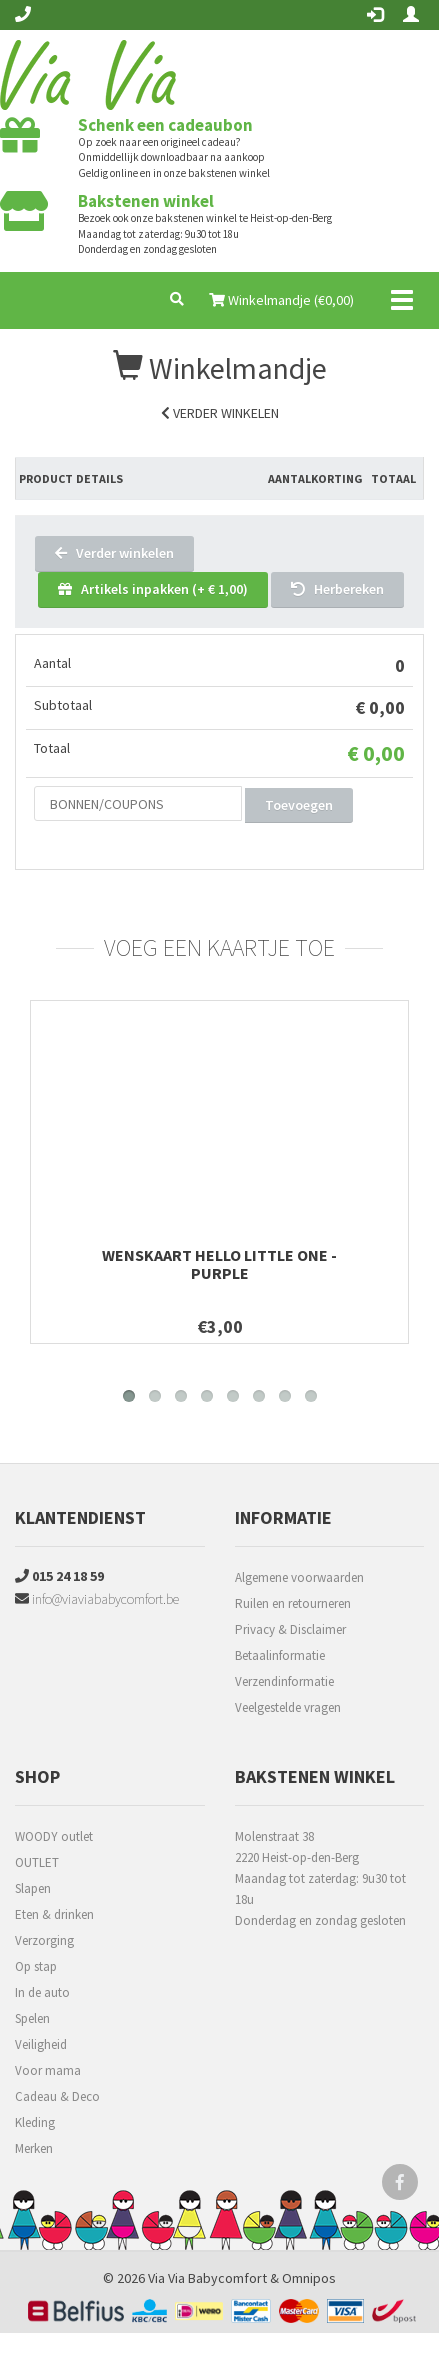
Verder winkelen (220, 413)
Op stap (36, 1966)
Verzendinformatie (284, 1681)
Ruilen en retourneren (293, 1603)
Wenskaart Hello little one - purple (219, 1264)
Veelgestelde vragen (288, 1707)
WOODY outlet (54, 1836)
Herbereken (337, 589)
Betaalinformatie (280, 1655)
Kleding (35, 2122)
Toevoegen (299, 805)
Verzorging (44, 1940)
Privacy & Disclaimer (290, 1629)
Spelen (32, 2018)
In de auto (42, 1992)
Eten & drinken (54, 1914)
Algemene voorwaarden (299, 1577)
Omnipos (309, 2278)
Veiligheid (41, 2044)
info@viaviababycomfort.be (97, 1599)
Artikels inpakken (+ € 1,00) (153, 589)
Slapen (33, 1888)
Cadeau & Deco (57, 2096)
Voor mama (48, 2070)
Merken (34, 2148)
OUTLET (37, 1862)
